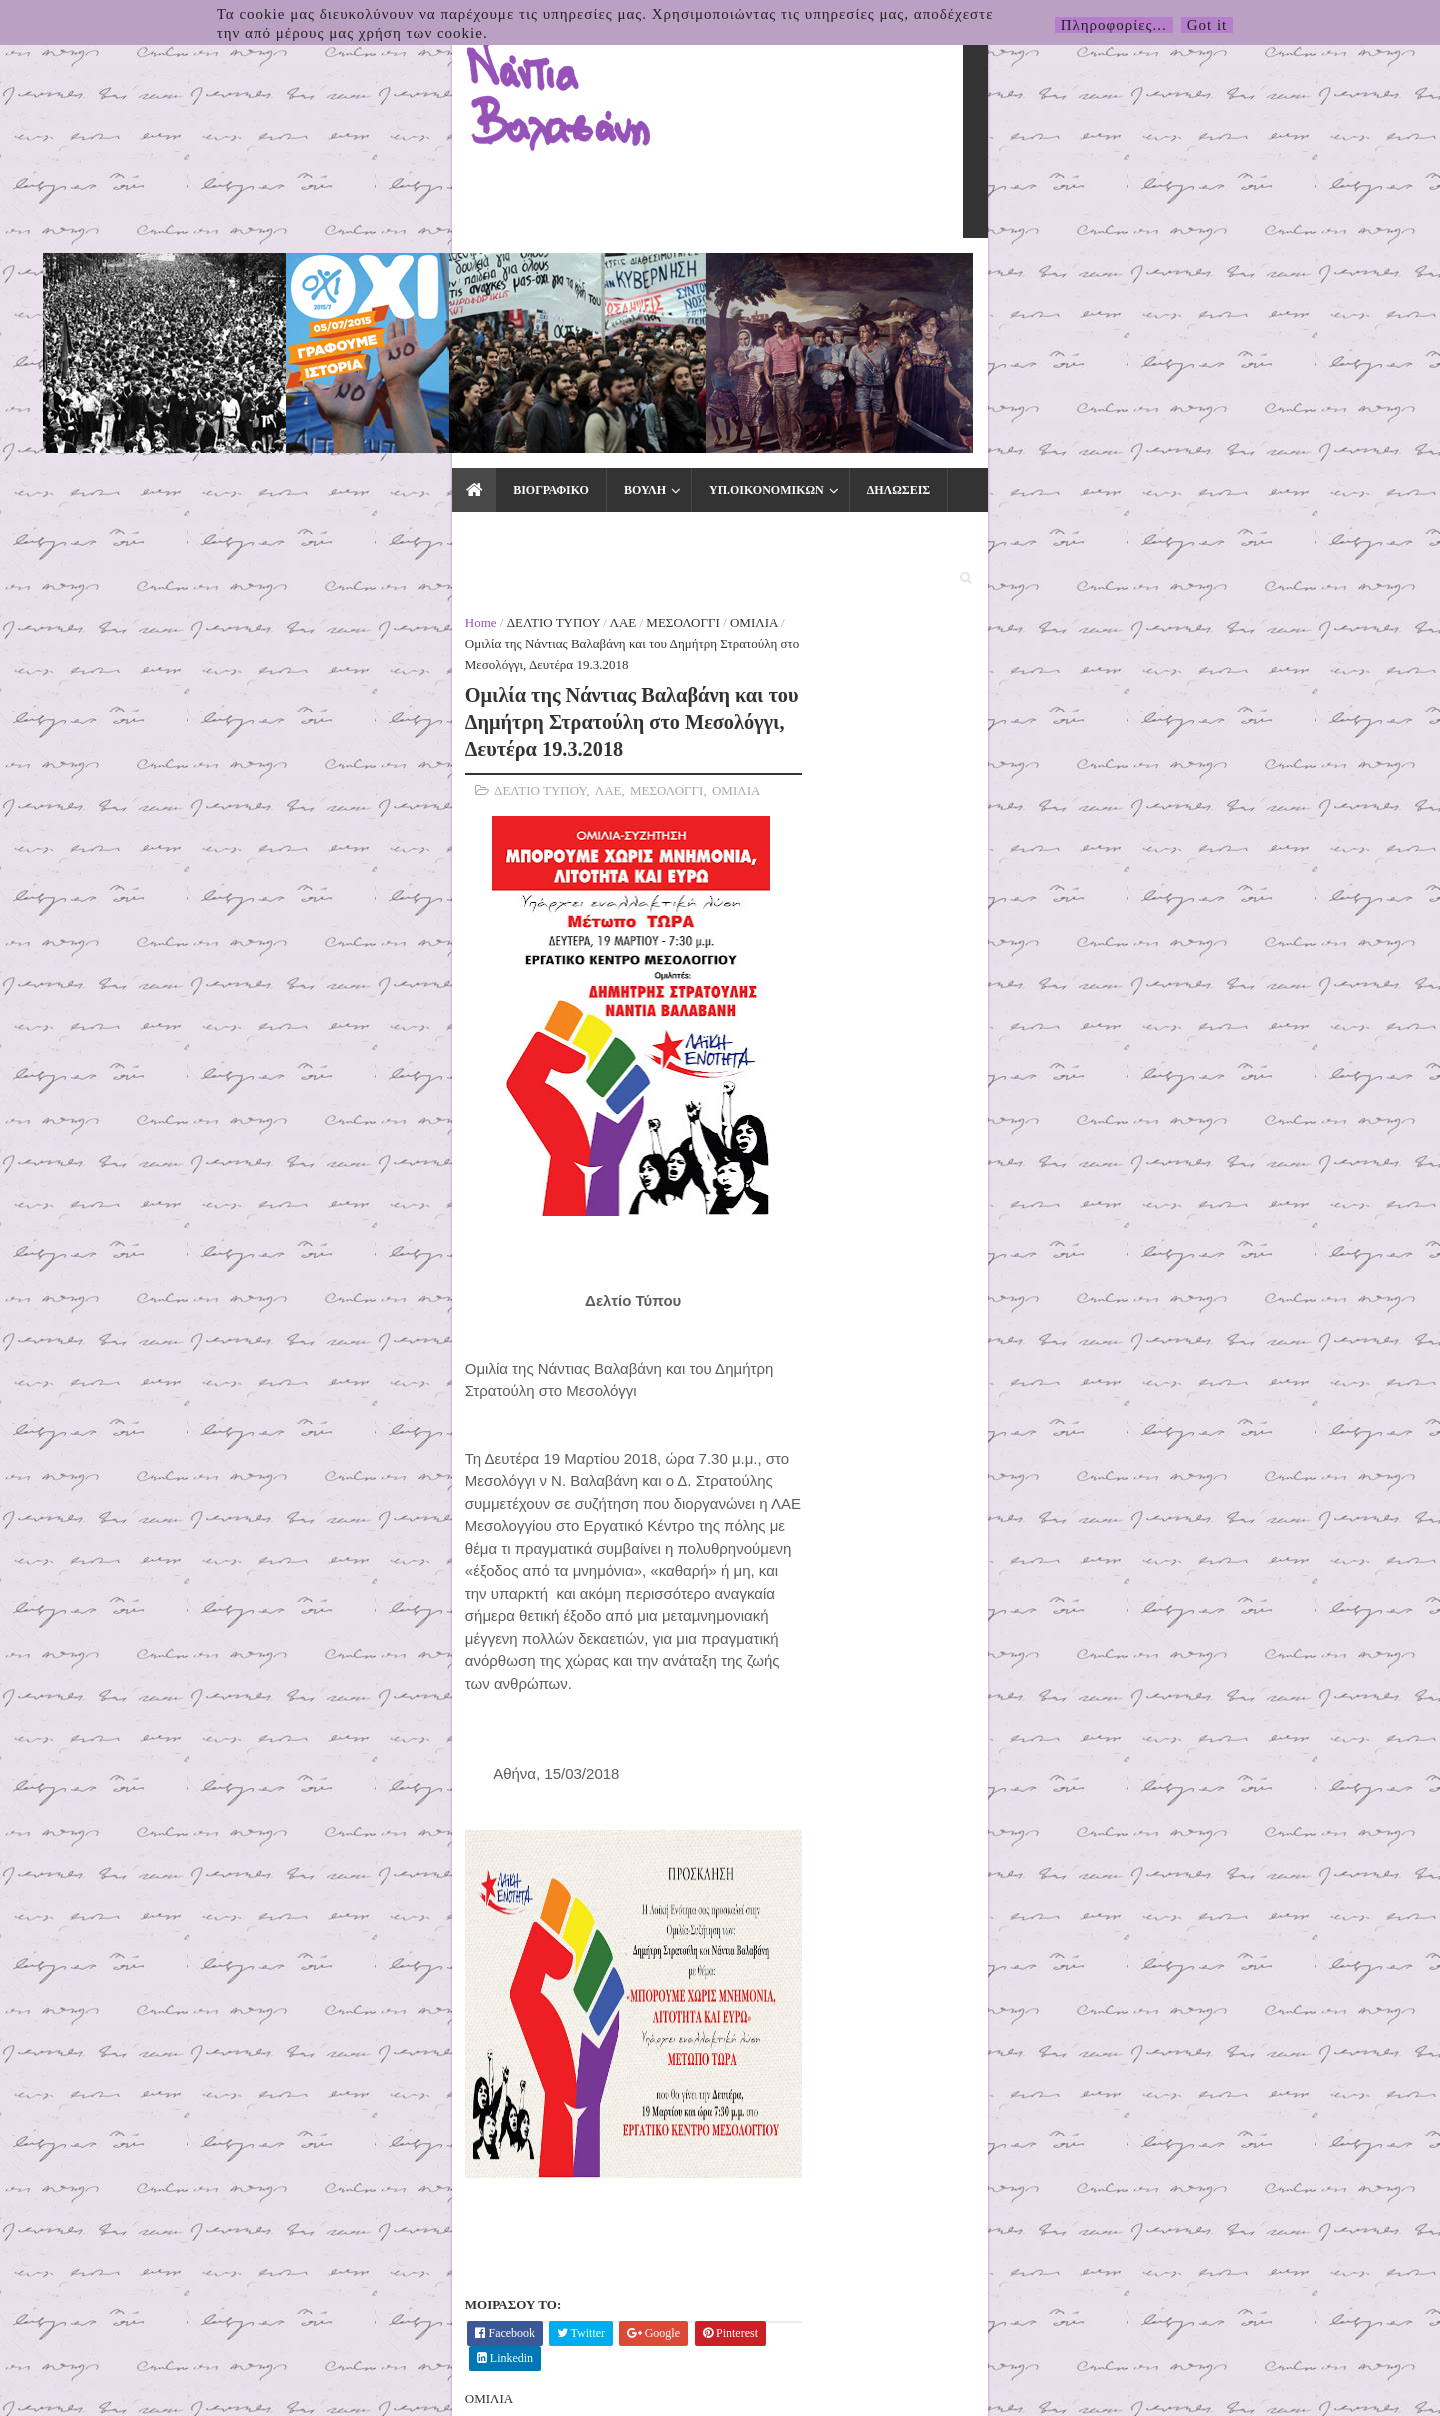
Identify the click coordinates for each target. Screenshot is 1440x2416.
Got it (1207, 25)
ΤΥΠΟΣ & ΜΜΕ (688, 282)
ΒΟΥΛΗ (323, 282)
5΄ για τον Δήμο (1031, 642)
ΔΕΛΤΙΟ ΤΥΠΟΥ (236, 331)
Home (164, 331)
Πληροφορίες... (1114, 25)
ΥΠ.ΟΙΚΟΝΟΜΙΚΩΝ (444, 282)
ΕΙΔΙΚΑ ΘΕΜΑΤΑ (824, 282)
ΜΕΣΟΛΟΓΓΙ (366, 331)
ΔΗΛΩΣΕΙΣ (576, 282)
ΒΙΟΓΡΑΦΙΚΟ (229, 282)
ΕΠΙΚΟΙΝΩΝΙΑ (1059, 282)
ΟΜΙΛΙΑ (437, 331)
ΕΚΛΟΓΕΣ (945, 282)
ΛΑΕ (306, 331)
